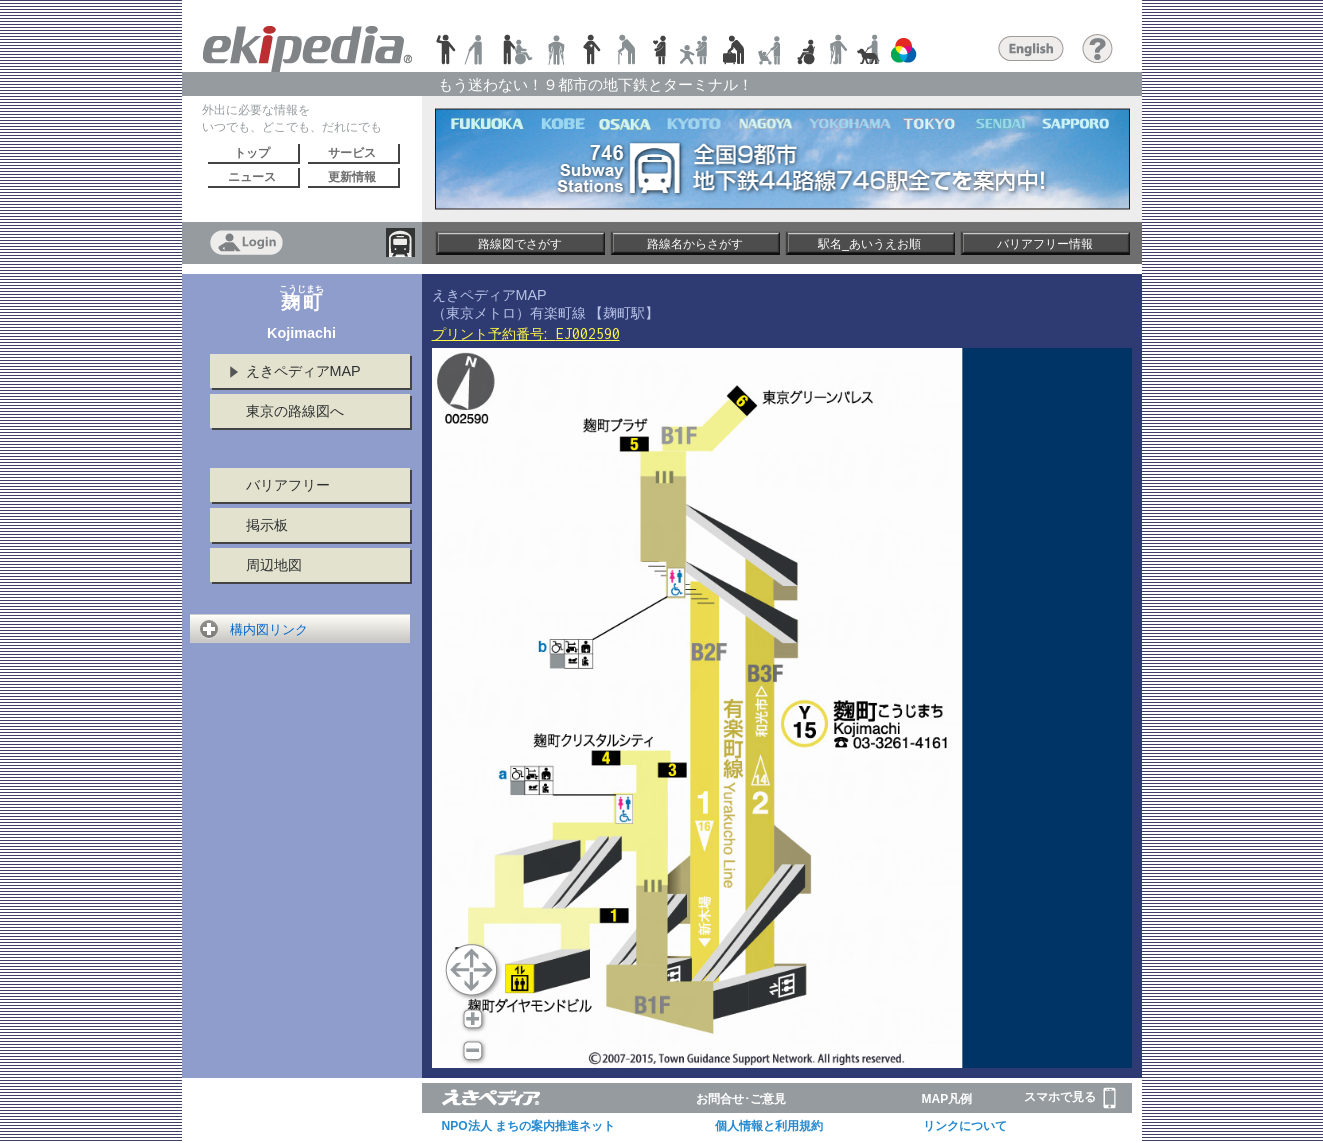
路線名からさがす (695, 244)
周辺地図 (274, 565)
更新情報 (352, 177)
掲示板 (267, 525)
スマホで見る (1070, 1098)
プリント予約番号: (526, 334)
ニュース (252, 177)
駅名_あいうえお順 (869, 244)
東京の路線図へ (295, 411)
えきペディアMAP (303, 371)
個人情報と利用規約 (769, 1126)
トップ (252, 153)
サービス (352, 153)
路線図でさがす (520, 244)
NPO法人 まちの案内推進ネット (528, 1126)
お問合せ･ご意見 (741, 1099)
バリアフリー (288, 485)
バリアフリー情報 (1045, 244)
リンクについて (965, 1126)
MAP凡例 (947, 1099)
